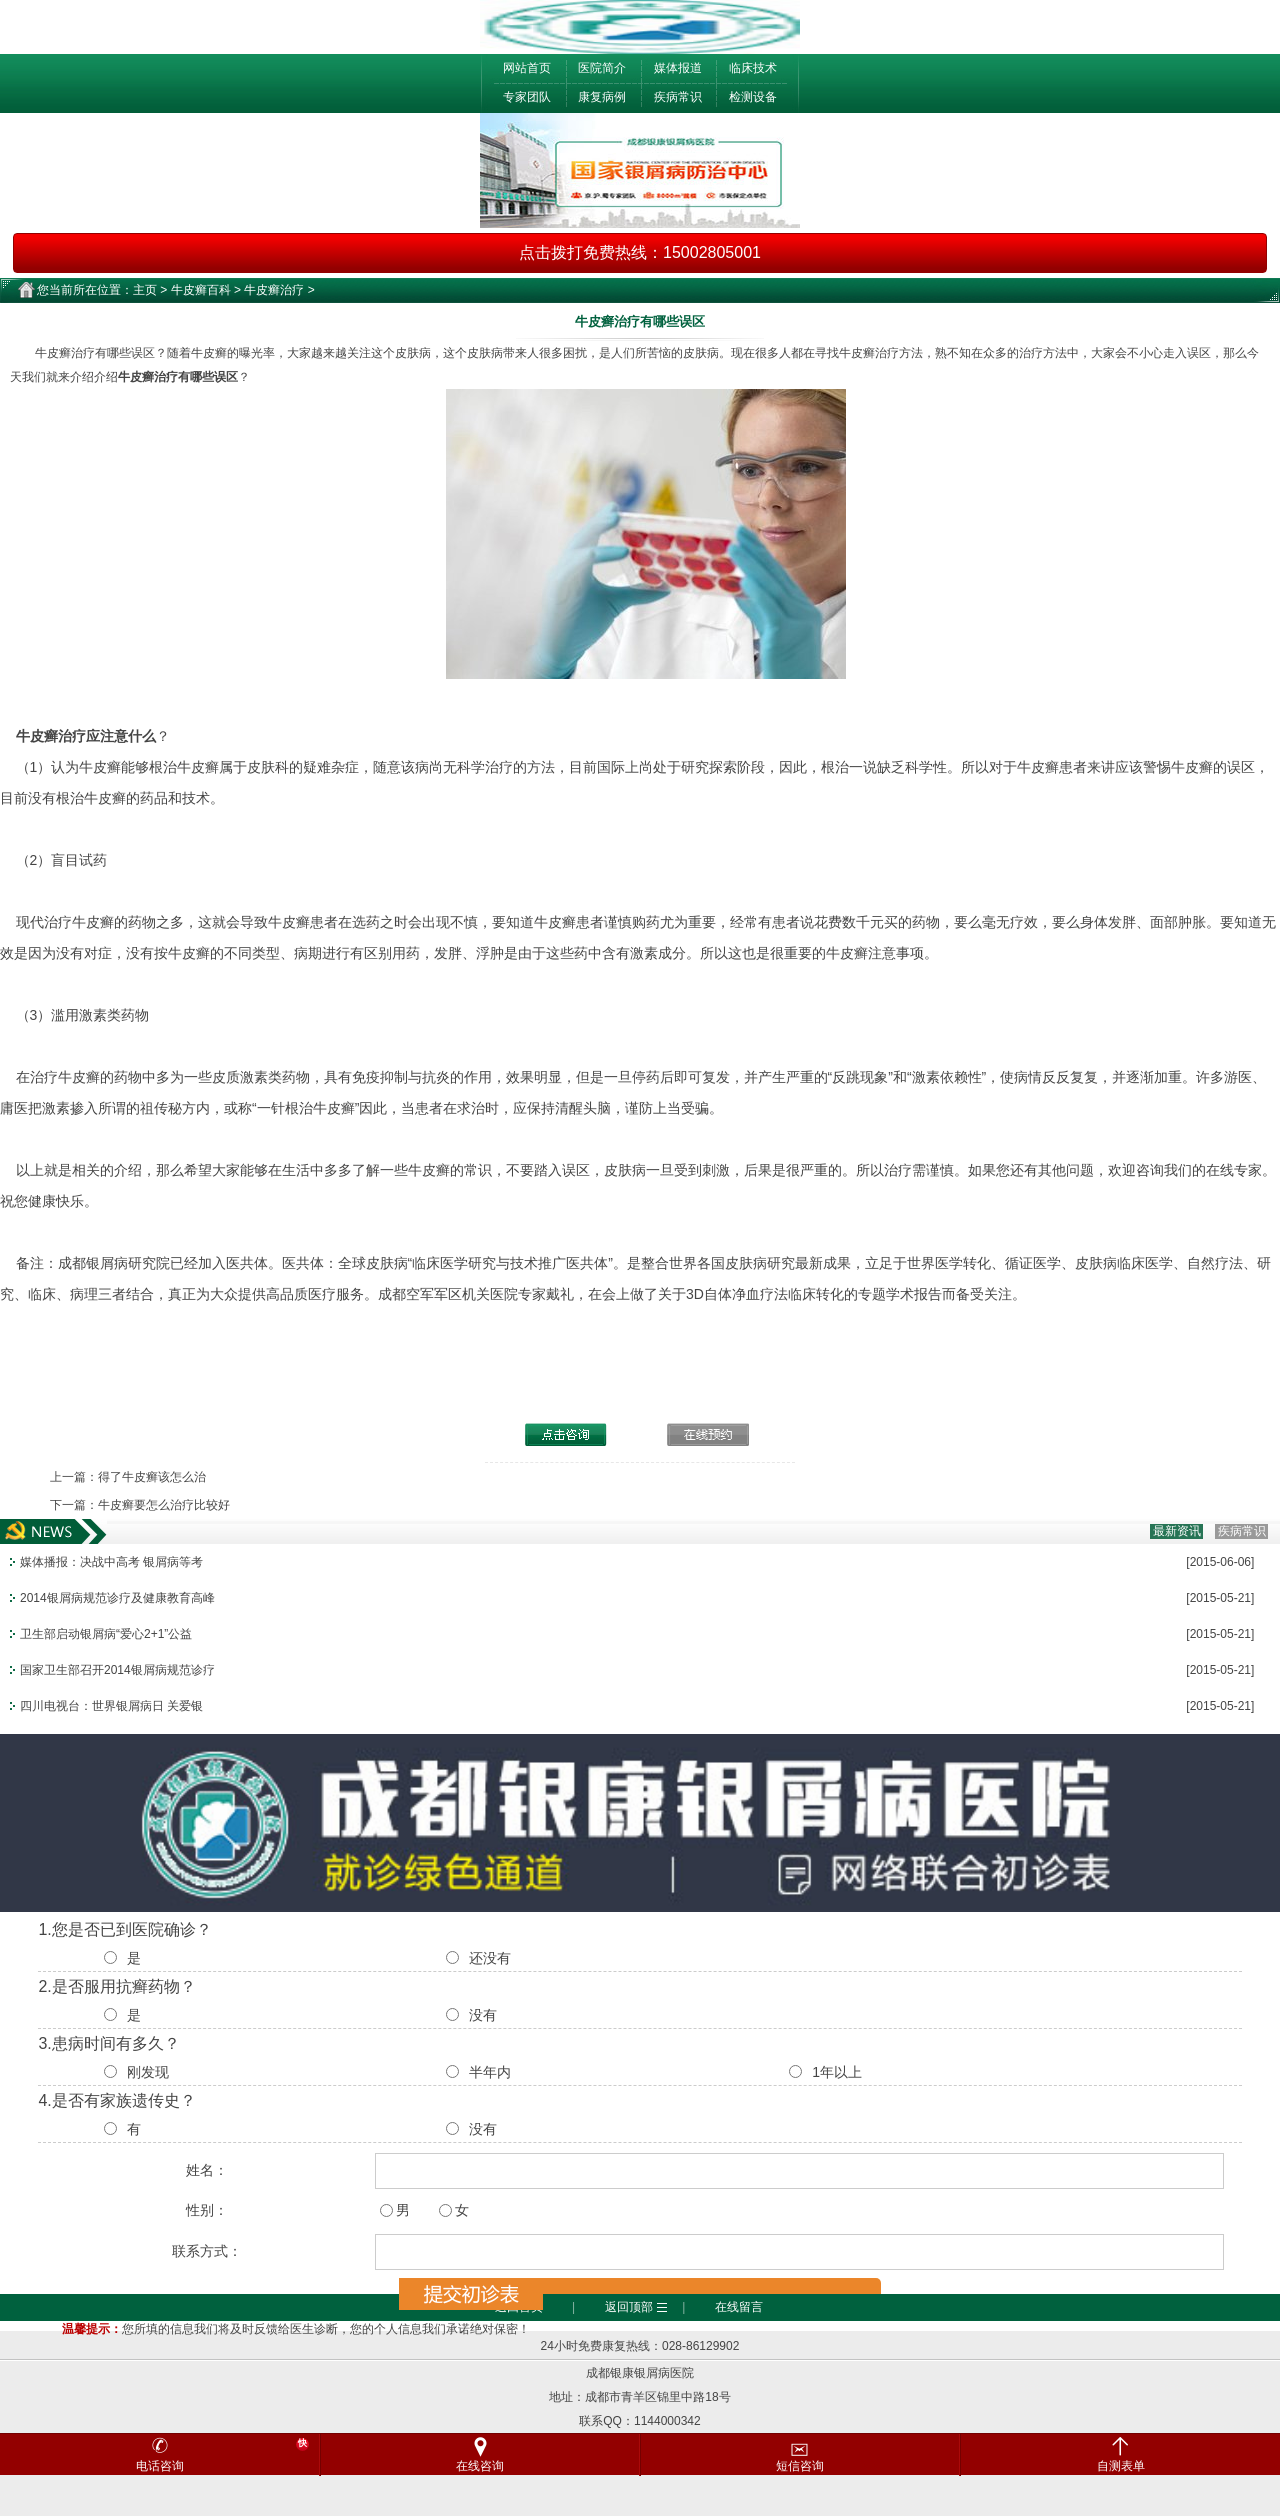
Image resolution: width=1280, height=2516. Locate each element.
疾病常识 (678, 97)
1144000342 (667, 2421)
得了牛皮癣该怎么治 (152, 1477)
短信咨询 (863, 2454)
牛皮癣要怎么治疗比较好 (164, 1505)
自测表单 (1121, 2466)
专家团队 (527, 97)
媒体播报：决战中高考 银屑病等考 (111, 1562)
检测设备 (753, 97)
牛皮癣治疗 (274, 290)
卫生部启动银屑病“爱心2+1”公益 (106, 1634)
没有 (483, 2015)
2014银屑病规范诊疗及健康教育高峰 (117, 1598)
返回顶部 (629, 2307)
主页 (145, 290)
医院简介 (602, 68)
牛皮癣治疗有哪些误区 (178, 377)
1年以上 (837, 2072)
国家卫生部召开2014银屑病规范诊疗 (117, 1670)
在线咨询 (480, 2466)
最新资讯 (1177, 1531)
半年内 (490, 2072)
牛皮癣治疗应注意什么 (86, 736)
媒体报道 (678, 68)
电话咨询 (222, 2455)
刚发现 (148, 2072)
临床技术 (753, 68)
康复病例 (602, 97)
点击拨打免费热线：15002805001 (640, 252)
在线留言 (739, 2307)
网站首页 (527, 68)
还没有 (490, 1958)
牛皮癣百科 (201, 290)
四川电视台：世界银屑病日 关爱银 (111, 1706)
